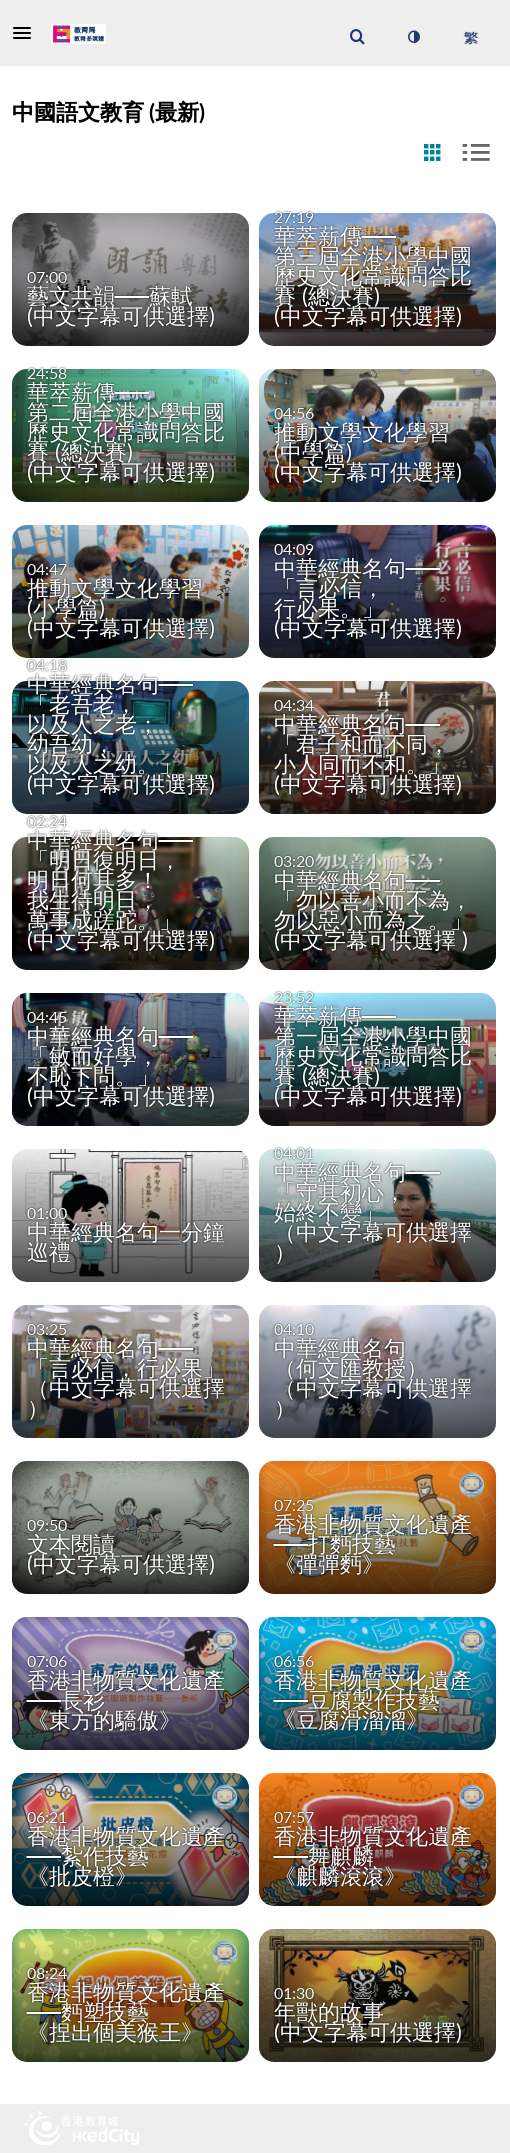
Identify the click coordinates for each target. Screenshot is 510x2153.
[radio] (432, 153)
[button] (28, 33)
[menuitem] (357, 37)
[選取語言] (470, 37)
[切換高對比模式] (413, 37)
